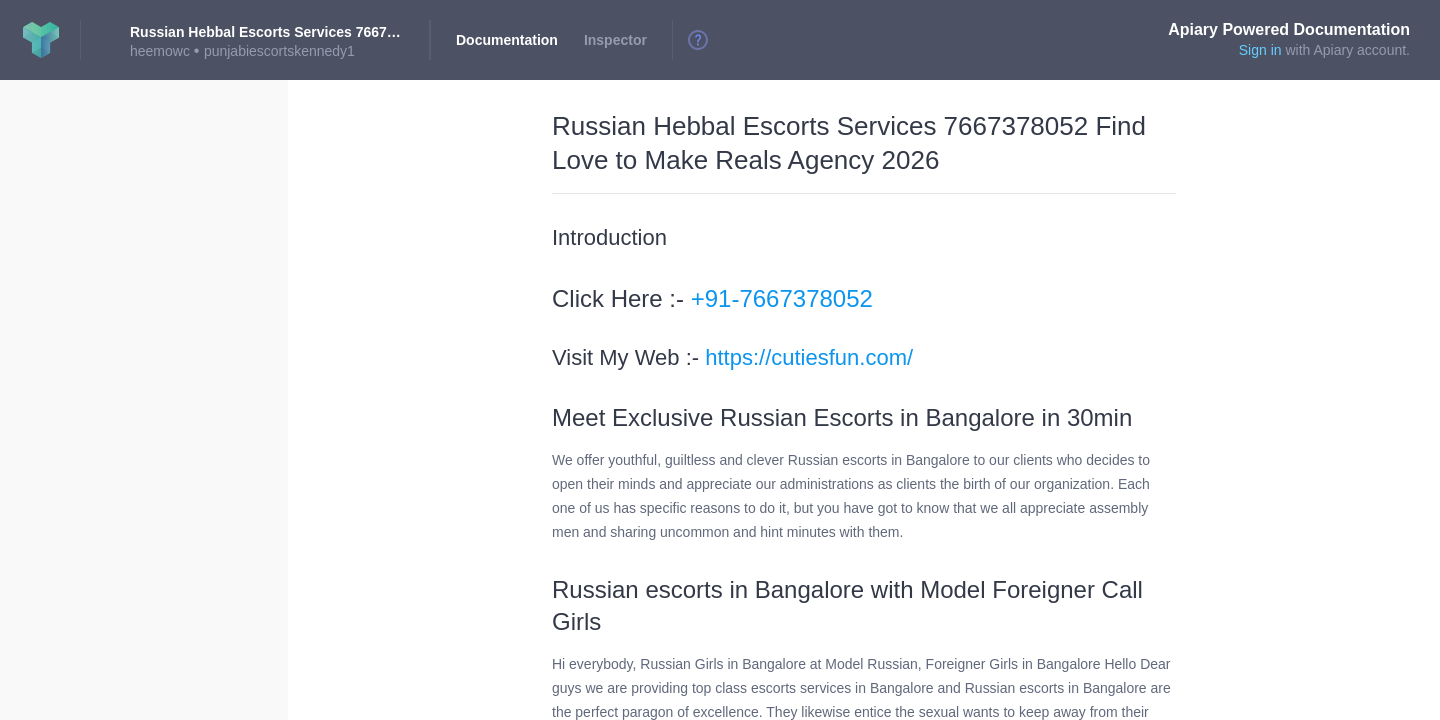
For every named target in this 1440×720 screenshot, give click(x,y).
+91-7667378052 (782, 298)
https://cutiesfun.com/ (809, 357)
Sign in (1260, 50)
